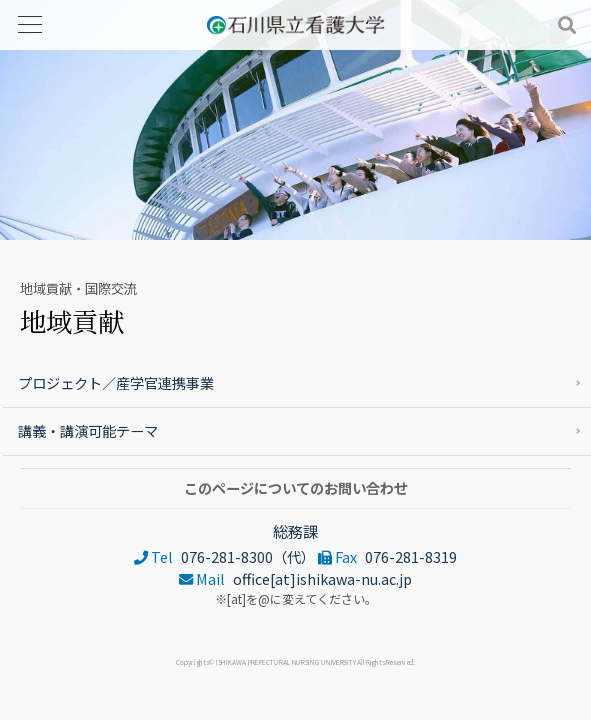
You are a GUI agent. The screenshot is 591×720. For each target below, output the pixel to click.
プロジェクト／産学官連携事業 (116, 382)
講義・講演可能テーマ (88, 430)
